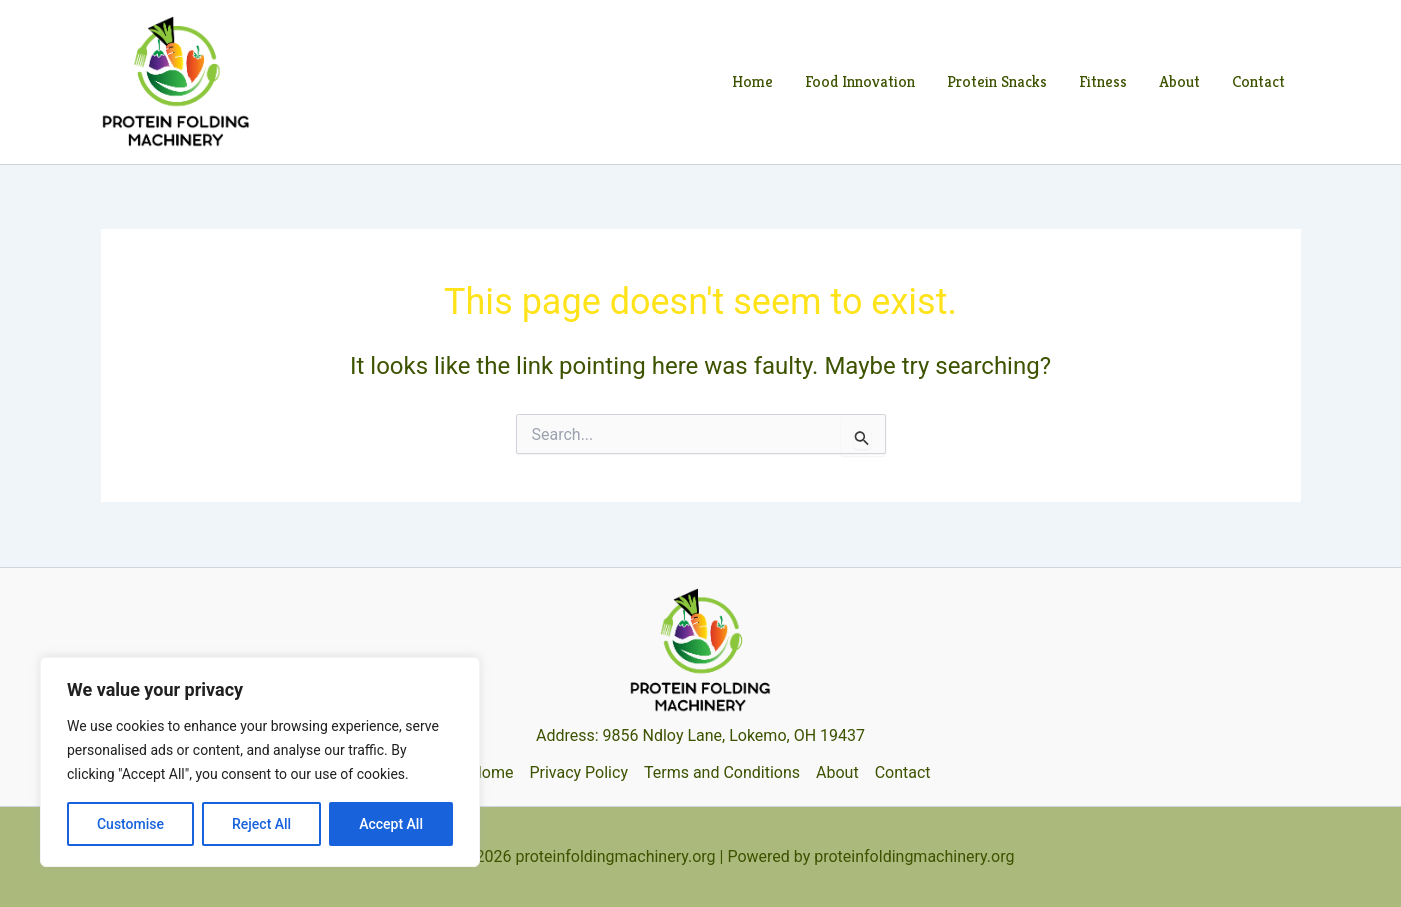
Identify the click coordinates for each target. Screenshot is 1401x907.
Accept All (391, 824)
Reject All (261, 824)
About (1179, 81)
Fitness (1103, 81)
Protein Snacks (997, 81)
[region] (260, 762)
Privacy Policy (578, 772)
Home (752, 81)
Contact (1258, 81)
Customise (130, 824)
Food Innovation (860, 81)
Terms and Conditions (722, 772)
